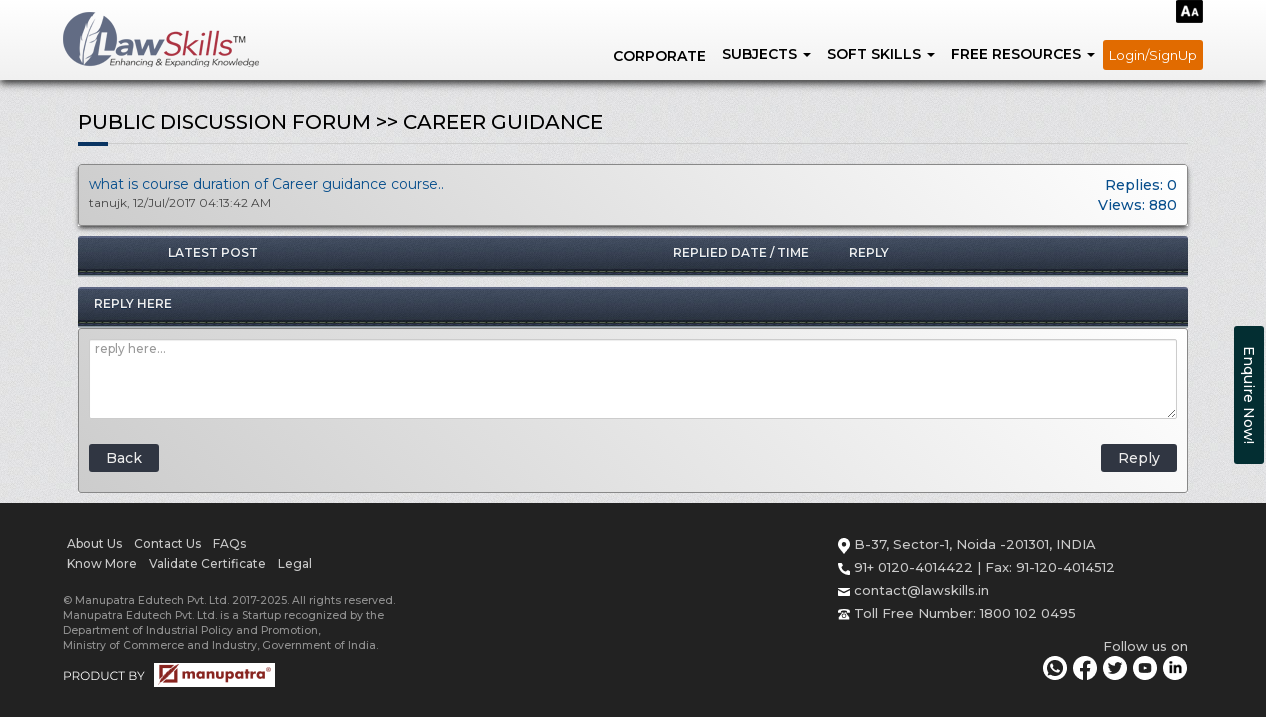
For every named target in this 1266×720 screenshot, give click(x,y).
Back (124, 458)
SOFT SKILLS (881, 54)
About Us (94, 543)
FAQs (229, 543)
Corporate (659, 56)
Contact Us (167, 543)
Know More (102, 563)
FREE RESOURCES (1023, 54)
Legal (295, 563)
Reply (1139, 458)
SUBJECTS (766, 54)
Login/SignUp (1153, 55)
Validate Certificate (207, 563)
